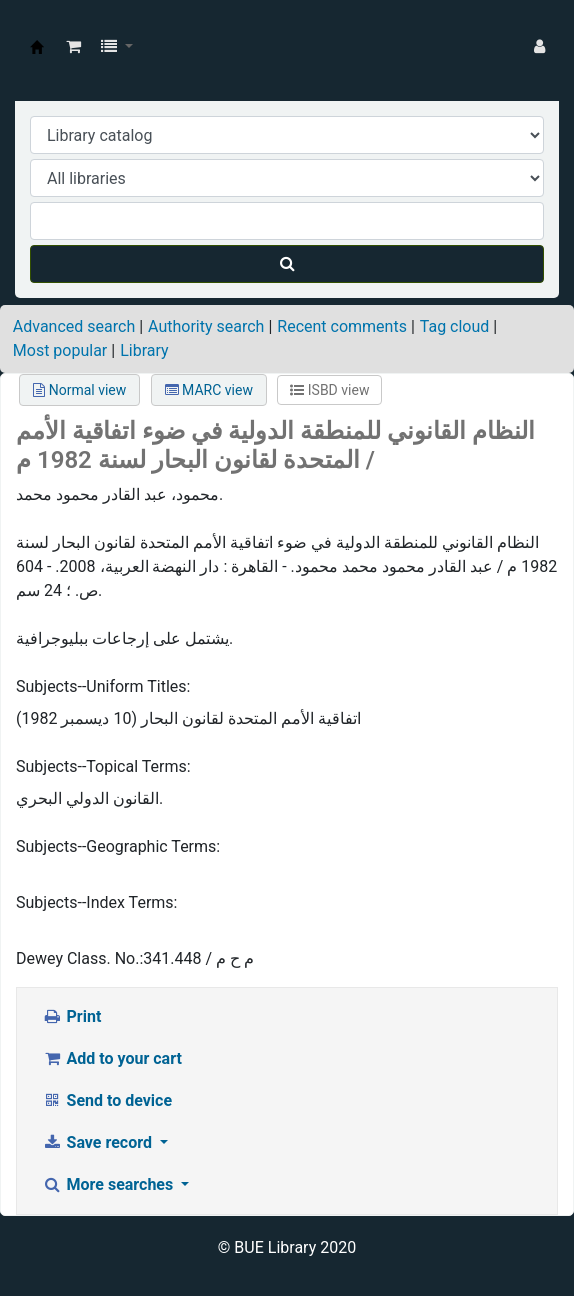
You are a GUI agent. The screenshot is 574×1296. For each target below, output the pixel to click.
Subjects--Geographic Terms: (118, 846)
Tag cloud (455, 326)
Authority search (206, 326)
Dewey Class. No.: (79, 958)
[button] (73, 47)
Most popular (60, 350)
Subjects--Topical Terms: (103, 766)
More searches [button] (109, 1184)
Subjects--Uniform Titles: (103, 686)
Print (71, 1016)
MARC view (209, 390)
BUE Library (37, 47)
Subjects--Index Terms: (96, 902)
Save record (99, 1142)
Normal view (79, 390)
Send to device (107, 1100)
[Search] (287, 264)
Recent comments (342, 326)
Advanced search (74, 326)
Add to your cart (112, 1058)
